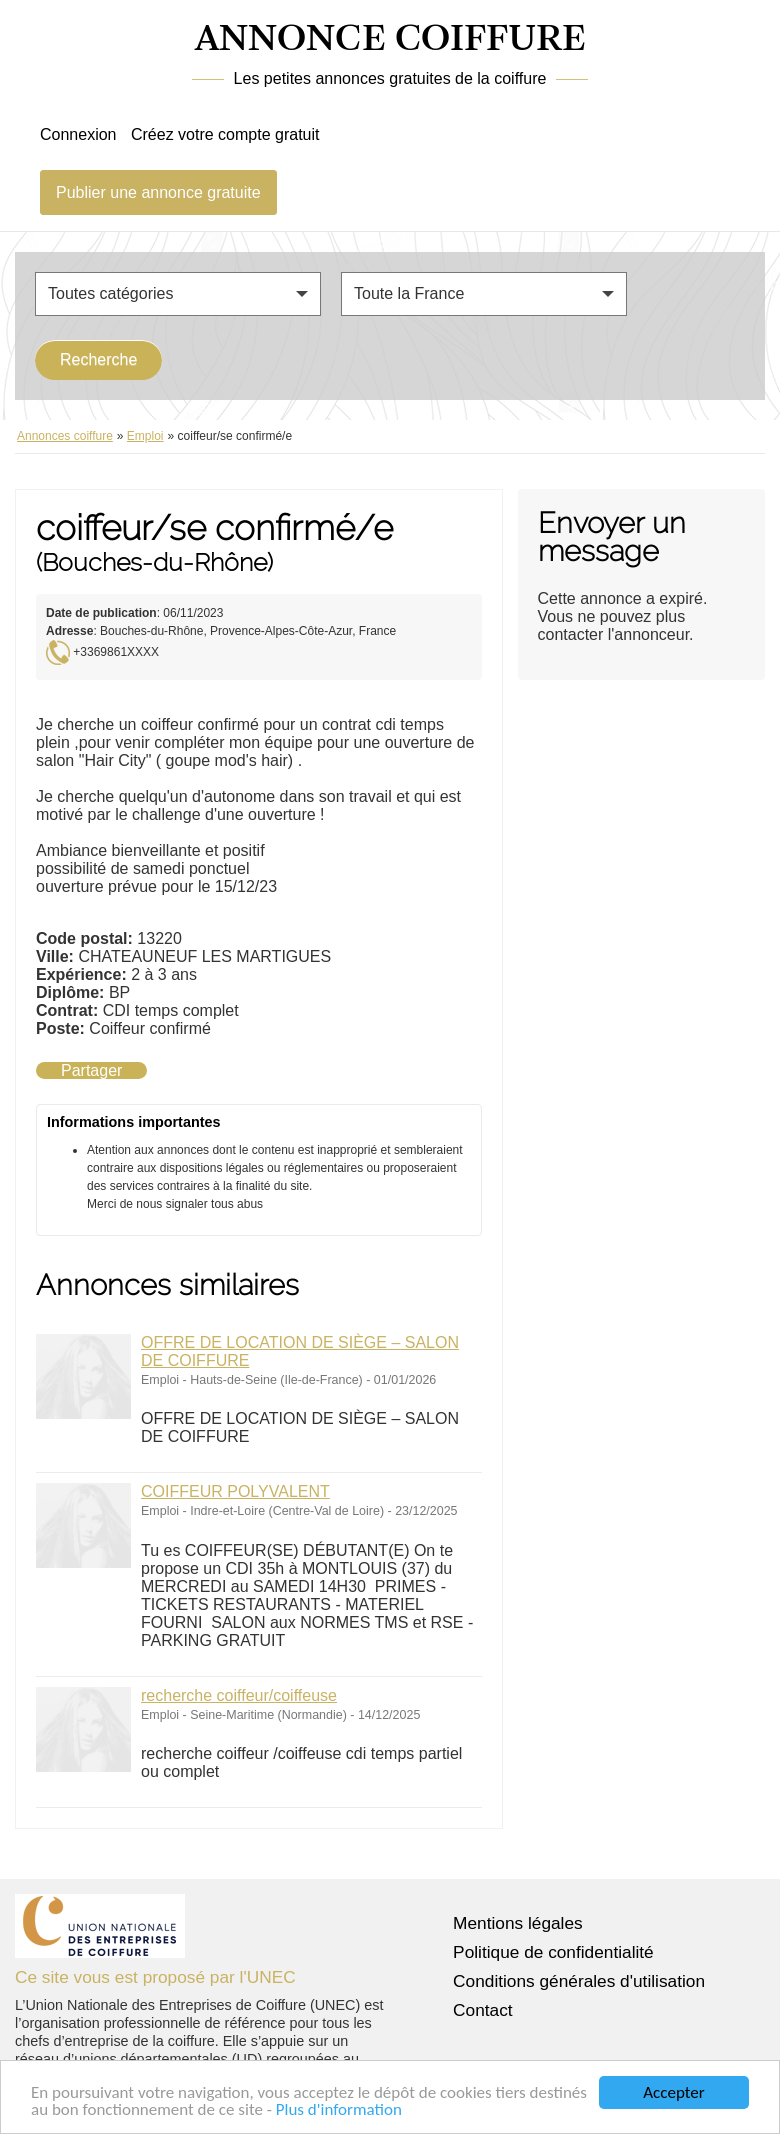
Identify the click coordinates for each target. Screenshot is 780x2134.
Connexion (78, 134)
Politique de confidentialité (553, 1952)
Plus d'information (339, 2110)
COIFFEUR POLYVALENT (235, 1491)
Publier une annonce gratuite (158, 192)
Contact (483, 2010)
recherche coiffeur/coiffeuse (239, 1695)
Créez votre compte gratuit (225, 134)
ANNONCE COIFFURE (390, 40)
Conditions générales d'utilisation (579, 1981)
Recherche (98, 359)
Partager (91, 1070)
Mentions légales (518, 1923)
